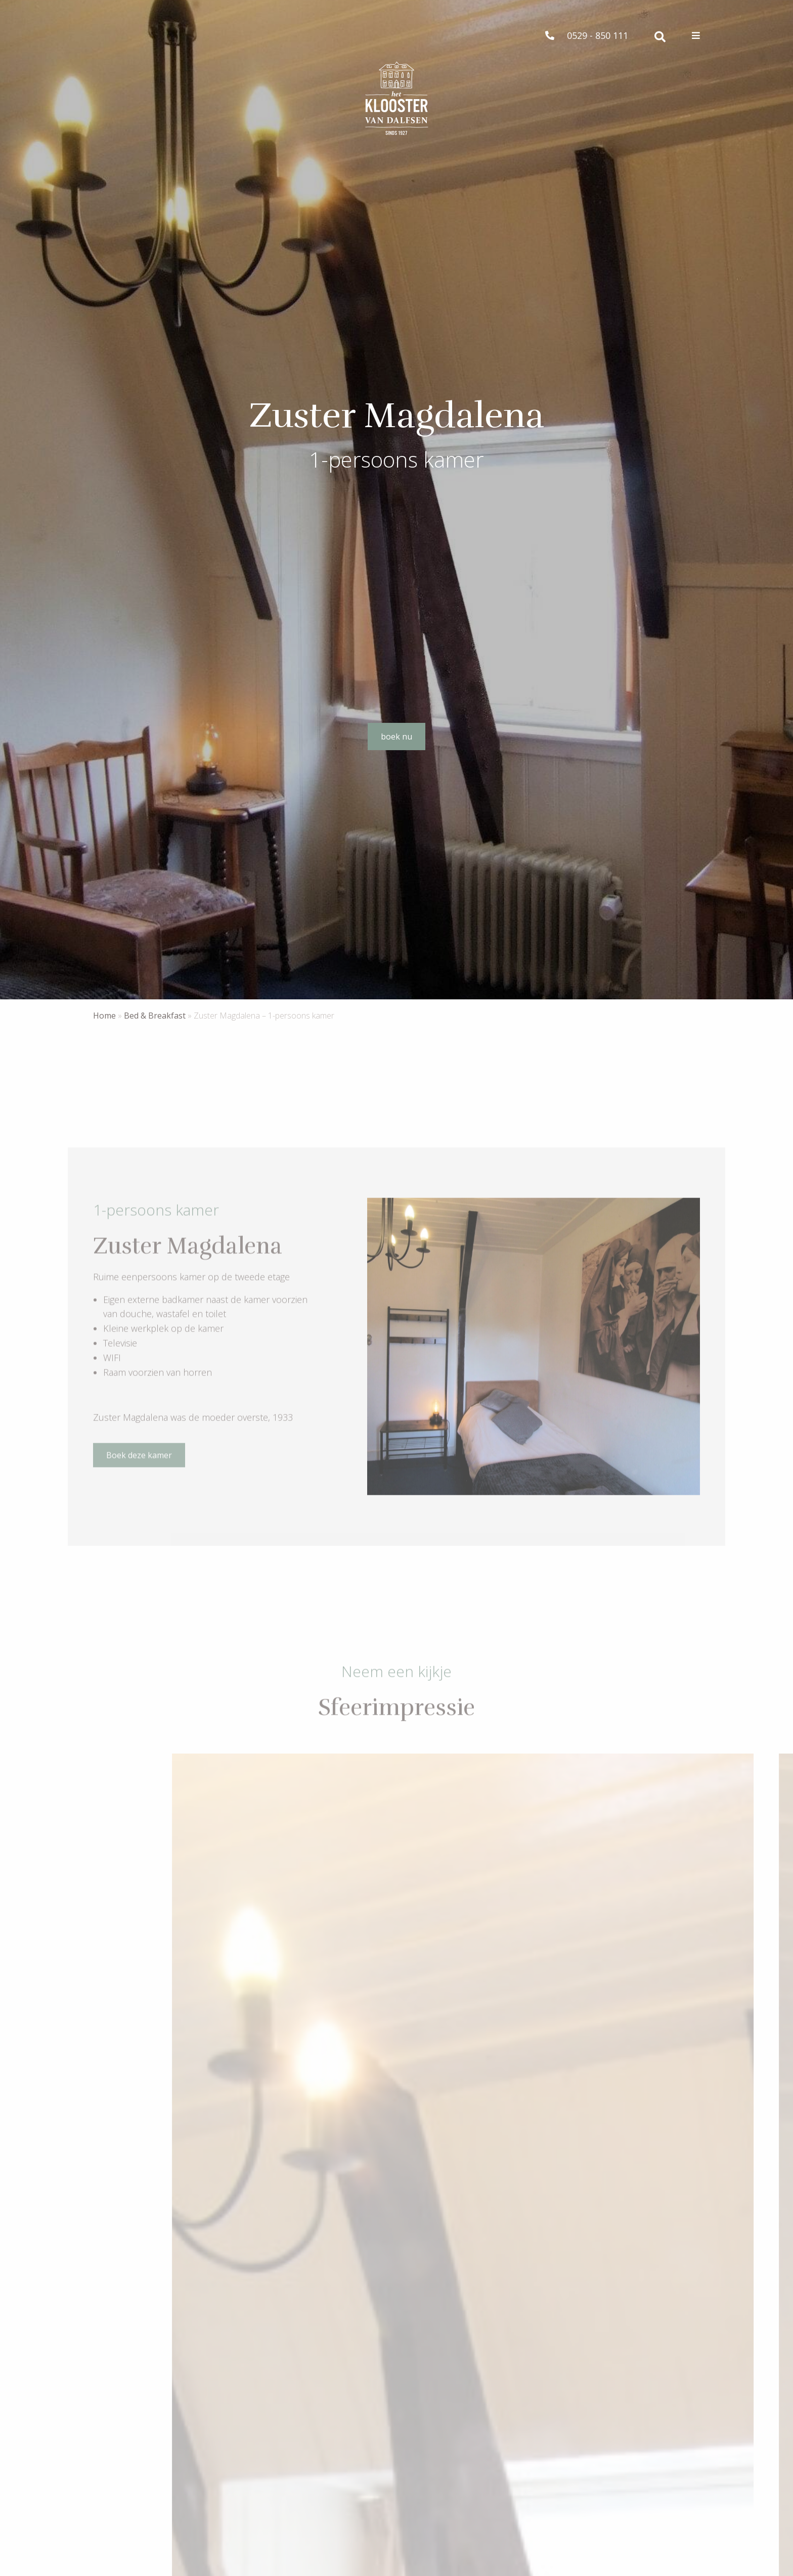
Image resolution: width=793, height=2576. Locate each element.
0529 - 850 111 (586, 35)
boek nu (396, 736)
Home (104, 1015)
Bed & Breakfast (155, 1015)
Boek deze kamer (139, 1462)
